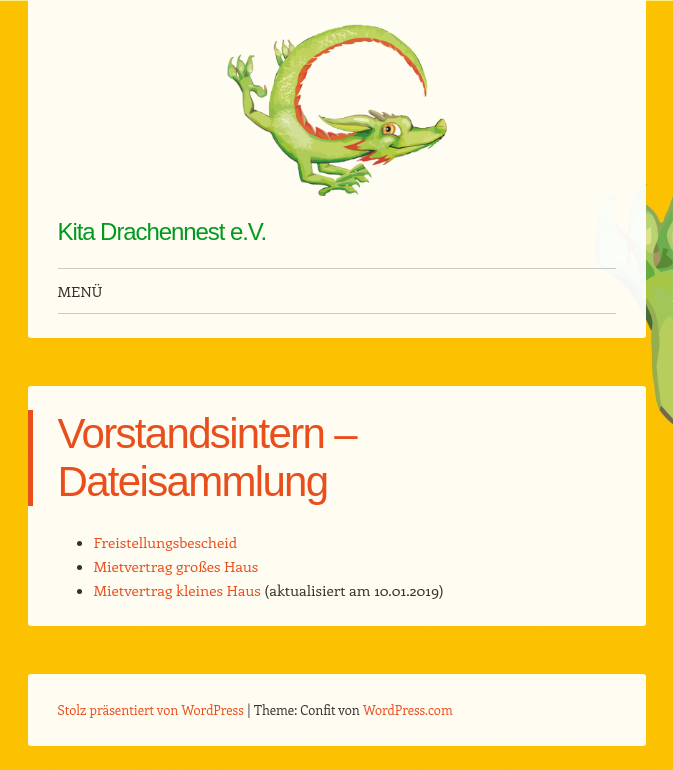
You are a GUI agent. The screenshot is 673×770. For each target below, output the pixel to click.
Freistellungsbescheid (165, 542)
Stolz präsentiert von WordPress (151, 709)
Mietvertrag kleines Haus (177, 590)
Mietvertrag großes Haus (176, 566)
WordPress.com (408, 709)
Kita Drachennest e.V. (162, 231)
